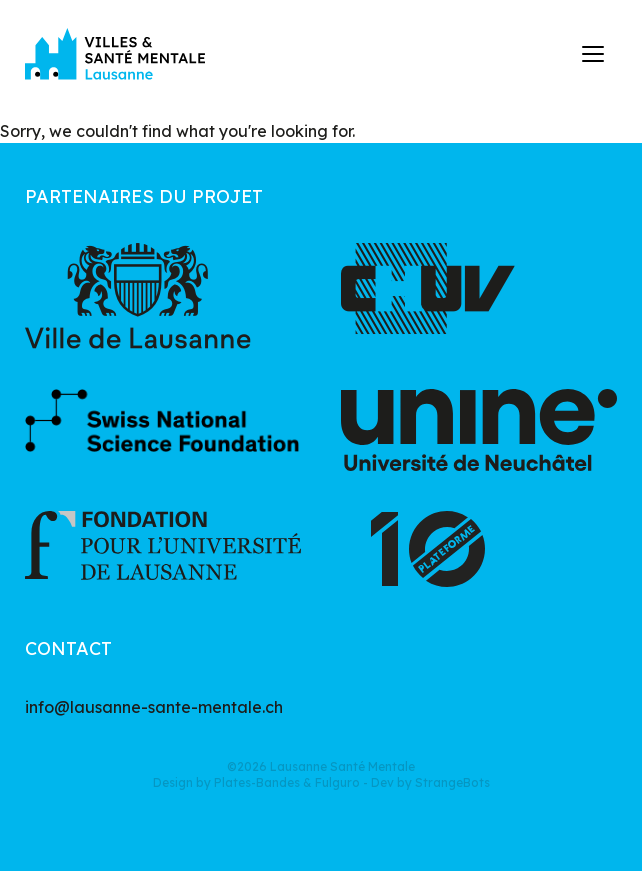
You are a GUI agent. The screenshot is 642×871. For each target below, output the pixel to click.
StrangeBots (452, 782)
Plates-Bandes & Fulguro (287, 782)
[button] (594, 54)
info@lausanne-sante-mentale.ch (154, 707)
